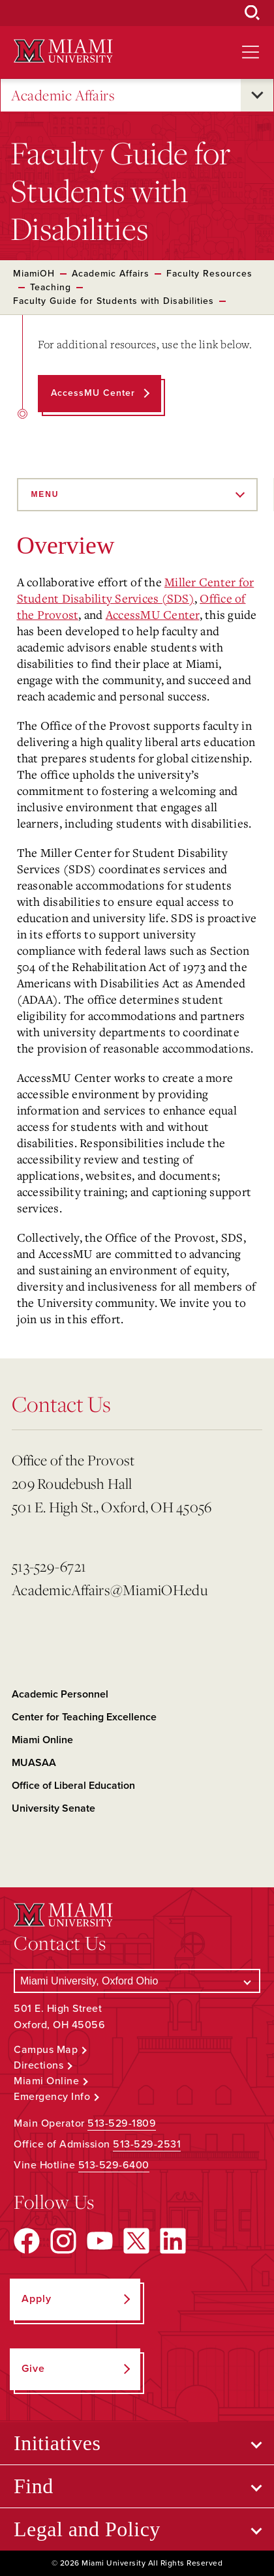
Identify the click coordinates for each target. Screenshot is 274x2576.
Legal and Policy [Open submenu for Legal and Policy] (87, 2529)
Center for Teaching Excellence (84, 1717)
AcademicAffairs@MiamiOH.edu (109, 1589)
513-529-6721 (49, 1566)
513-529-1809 (121, 2123)
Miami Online (42, 1739)
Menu (45, 494)
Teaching (50, 287)
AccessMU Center (153, 614)
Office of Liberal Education (73, 1785)
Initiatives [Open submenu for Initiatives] (57, 2443)
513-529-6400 (113, 2165)
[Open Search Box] (252, 13)
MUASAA (34, 1762)
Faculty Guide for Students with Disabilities (113, 301)
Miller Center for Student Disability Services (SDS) (135, 590)
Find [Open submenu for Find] (33, 2486)
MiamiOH (34, 273)
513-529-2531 (147, 2144)
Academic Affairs (63, 95)
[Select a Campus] (137, 1981)
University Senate (53, 1808)
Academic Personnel (60, 1694)
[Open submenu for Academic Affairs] (257, 95)
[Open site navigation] (250, 52)
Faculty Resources (209, 273)
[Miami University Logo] (63, 51)
